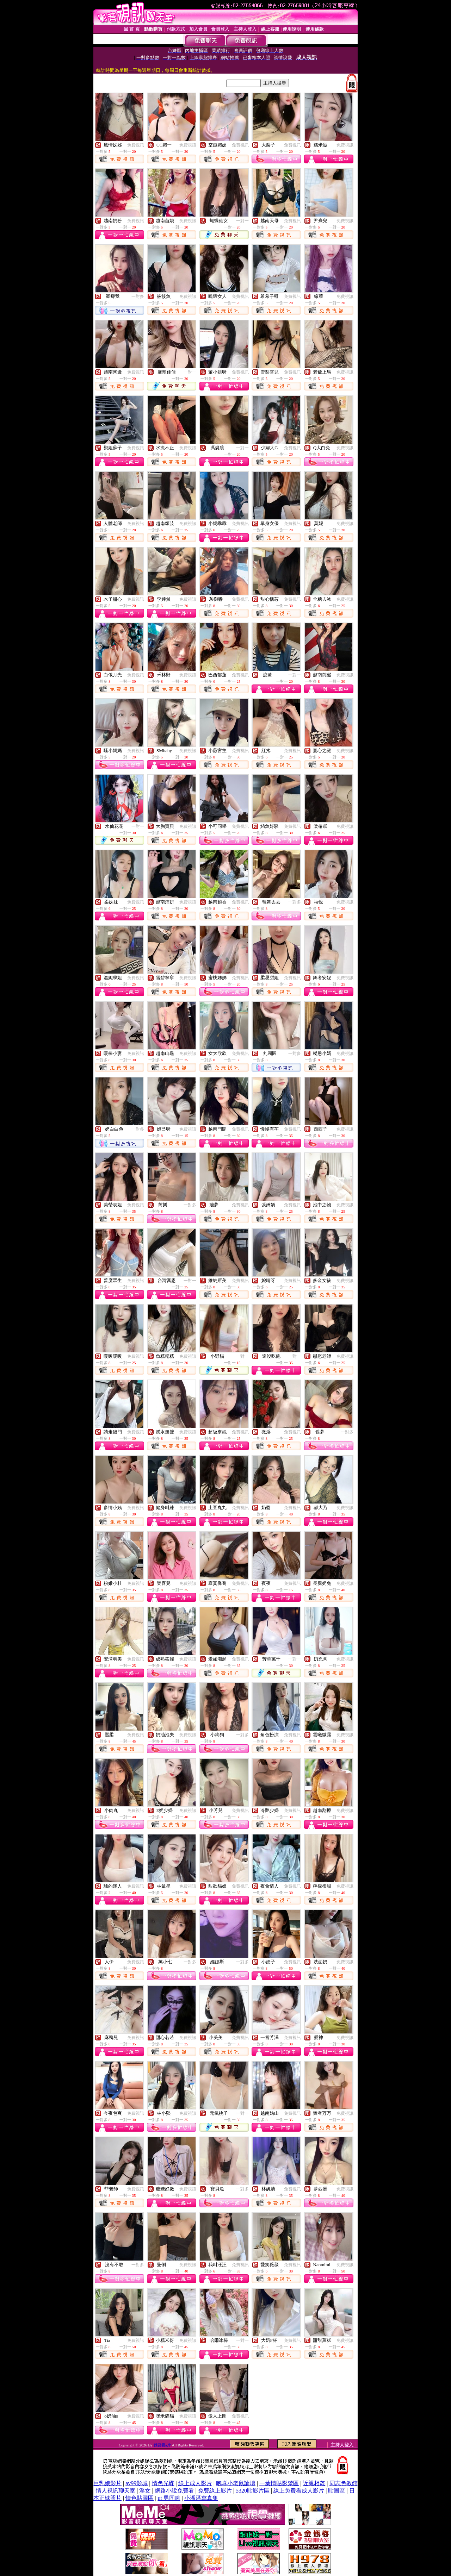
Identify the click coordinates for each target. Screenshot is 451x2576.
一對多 (137, 296)
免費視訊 (135, 145)
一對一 (242, 220)
